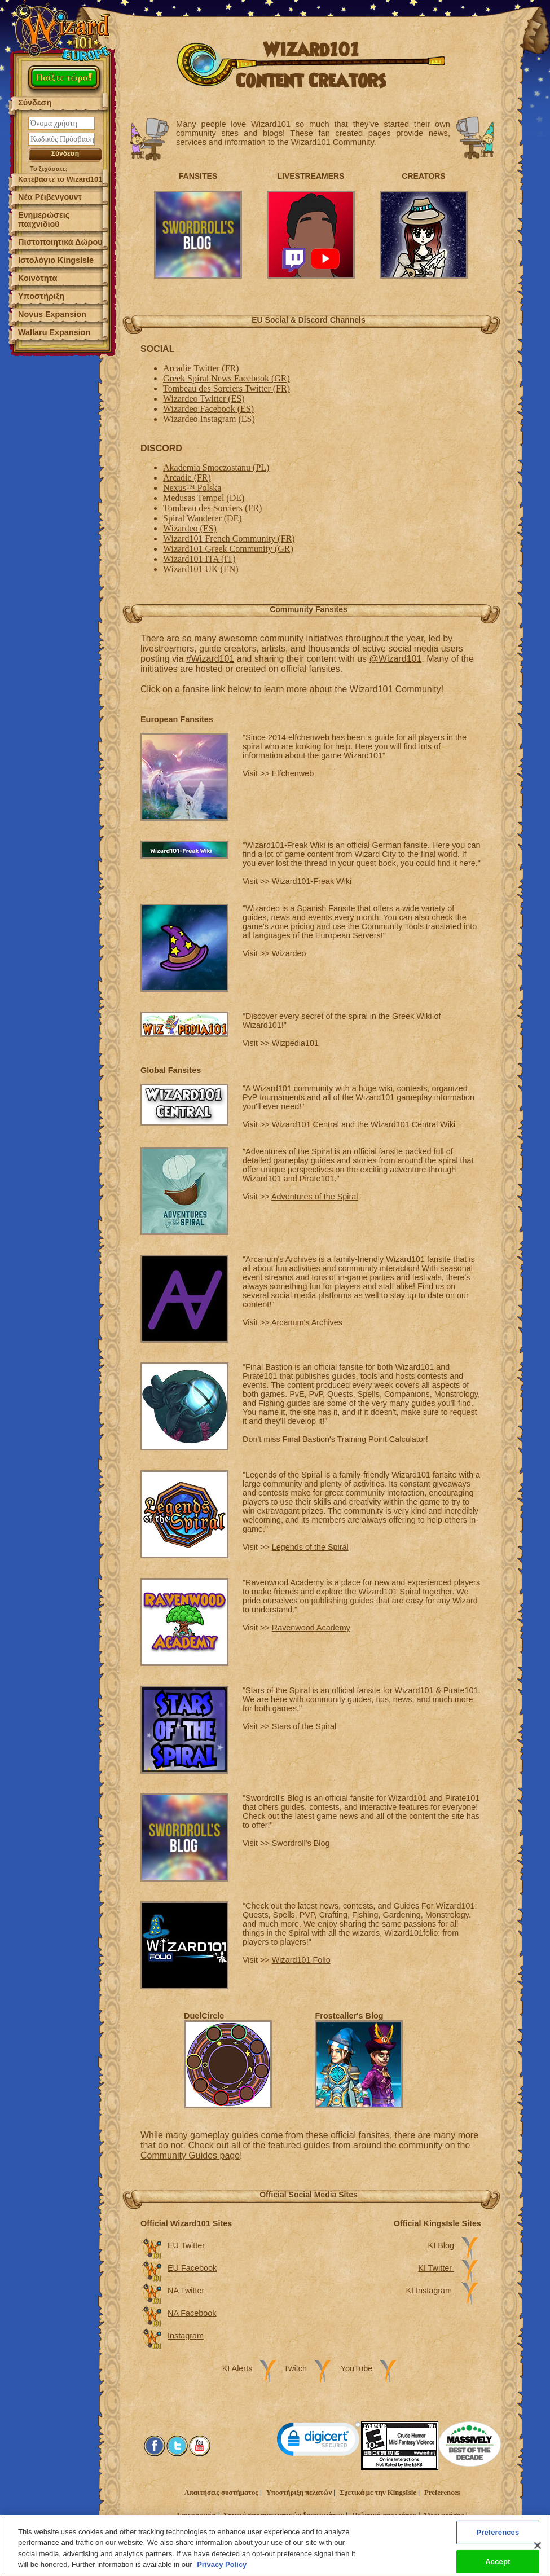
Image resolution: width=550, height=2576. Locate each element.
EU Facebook (192, 2267)
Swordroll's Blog (301, 1843)
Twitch (295, 2368)
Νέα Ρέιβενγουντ (50, 196)
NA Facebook (192, 2313)
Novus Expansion (52, 314)
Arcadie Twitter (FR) (201, 368)
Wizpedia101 (295, 1043)
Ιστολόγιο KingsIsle (56, 260)
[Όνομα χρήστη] (61, 123)
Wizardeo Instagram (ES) (209, 419)
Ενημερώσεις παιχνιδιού (43, 219)
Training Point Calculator (381, 1439)
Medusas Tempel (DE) (203, 498)
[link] (318, 2441)
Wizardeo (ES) (190, 528)
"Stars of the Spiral (276, 1690)
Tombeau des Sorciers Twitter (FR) (226, 388)
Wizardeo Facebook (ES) (208, 409)
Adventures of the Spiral (314, 1196)
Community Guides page (190, 2155)
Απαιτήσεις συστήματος (221, 2492)
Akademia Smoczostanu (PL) (216, 467)
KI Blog (441, 2245)
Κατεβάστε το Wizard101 (60, 179)
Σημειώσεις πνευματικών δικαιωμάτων (283, 2515)
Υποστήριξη (41, 296)
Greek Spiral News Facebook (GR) (226, 378)
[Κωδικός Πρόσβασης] (61, 139)
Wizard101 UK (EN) (201, 569)
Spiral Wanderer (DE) (202, 518)
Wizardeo (289, 953)
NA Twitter (186, 2290)
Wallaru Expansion (54, 332)
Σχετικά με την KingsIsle (378, 2492)
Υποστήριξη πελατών (299, 2492)
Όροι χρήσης (444, 2515)
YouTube (357, 2368)
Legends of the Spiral (310, 1546)
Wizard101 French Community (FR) (229, 538)
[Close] (537, 2548)
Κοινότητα (37, 278)
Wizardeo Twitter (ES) (204, 398)
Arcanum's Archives (306, 1322)
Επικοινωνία (196, 2515)
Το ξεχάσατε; (49, 168)
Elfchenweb (293, 773)
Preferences (442, 2492)
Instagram (186, 2335)
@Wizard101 (395, 658)
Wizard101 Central (305, 1124)
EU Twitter (186, 2245)
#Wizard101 (210, 658)
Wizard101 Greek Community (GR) (228, 548)
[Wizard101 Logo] (63, 30)
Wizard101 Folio (301, 1959)
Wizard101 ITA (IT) (199, 559)
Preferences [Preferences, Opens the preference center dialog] (497, 2535)
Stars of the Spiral (304, 1726)
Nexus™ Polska (192, 488)
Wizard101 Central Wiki (413, 1124)
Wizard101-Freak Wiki (312, 881)
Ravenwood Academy (311, 1627)
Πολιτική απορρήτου (384, 2515)
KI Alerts (237, 2368)
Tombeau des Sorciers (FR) (212, 508)
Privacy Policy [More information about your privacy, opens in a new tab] (222, 2568)
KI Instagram (430, 2290)
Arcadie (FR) (187, 477)
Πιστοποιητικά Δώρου (60, 242)
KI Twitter (436, 2267)
